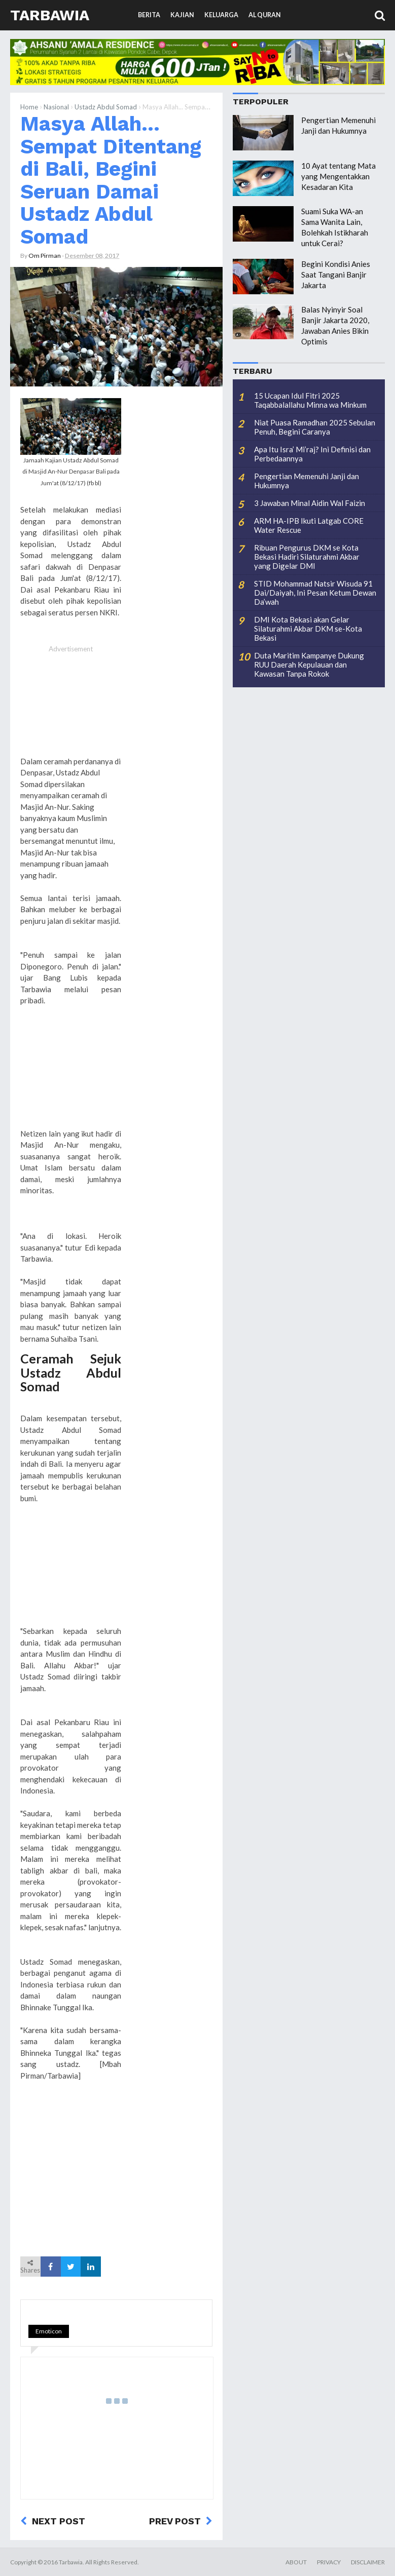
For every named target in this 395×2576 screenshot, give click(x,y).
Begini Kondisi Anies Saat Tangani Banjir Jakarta (335, 274)
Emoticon (48, 2331)
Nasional (56, 107)
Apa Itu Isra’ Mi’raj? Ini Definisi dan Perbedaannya (312, 454)
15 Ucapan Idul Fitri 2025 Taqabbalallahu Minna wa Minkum (310, 400)
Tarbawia (49, 15)
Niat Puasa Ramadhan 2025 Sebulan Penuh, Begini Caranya (314, 427)
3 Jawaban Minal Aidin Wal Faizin (309, 503)
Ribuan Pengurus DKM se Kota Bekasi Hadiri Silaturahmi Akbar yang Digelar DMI (307, 556)
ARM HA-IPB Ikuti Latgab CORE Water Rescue (309, 525)
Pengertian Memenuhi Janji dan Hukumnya (306, 481)
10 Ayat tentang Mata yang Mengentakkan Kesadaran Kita (338, 176)
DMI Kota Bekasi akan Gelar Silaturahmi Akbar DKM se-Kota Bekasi (308, 628)
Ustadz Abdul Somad (106, 107)
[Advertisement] (70, 706)
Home (29, 107)
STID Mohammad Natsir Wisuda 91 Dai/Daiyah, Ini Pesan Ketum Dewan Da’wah (315, 592)
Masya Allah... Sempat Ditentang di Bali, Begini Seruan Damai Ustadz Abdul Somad (110, 180)
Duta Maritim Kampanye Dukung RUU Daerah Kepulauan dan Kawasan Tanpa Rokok (309, 664)
